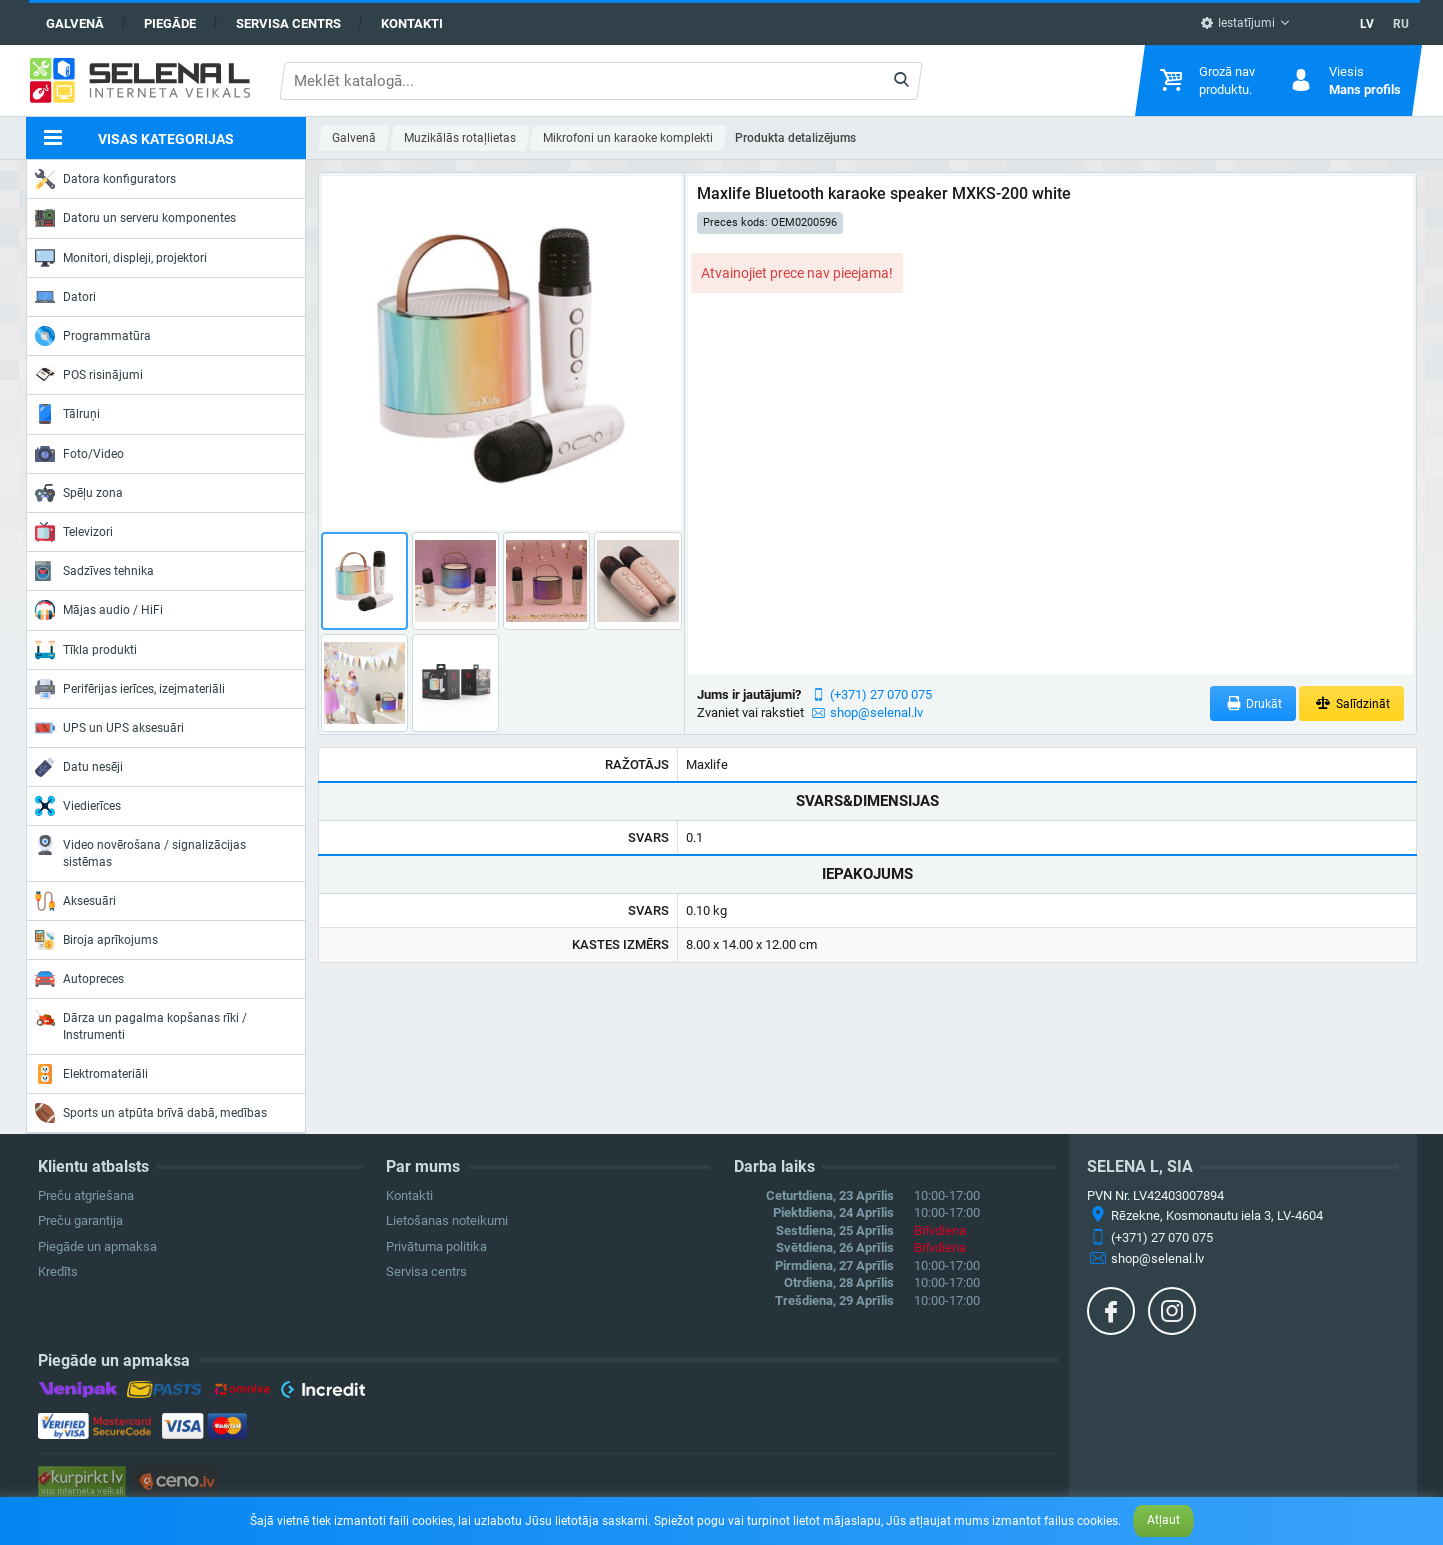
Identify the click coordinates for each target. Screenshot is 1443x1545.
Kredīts (58, 1271)
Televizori (74, 532)
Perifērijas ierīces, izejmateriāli (130, 689)
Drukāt (1253, 703)
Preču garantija (80, 1220)
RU (1401, 24)
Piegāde (170, 23)
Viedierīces (78, 806)
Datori (65, 297)
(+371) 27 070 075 (881, 694)
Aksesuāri (75, 901)
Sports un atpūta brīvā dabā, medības (151, 1113)
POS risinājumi (89, 374)
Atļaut (1163, 1520)
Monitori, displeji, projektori (121, 258)
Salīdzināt (1351, 703)
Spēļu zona (79, 493)
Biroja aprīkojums (96, 940)
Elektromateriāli (91, 1074)
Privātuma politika (436, 1246)
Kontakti (412, 23)
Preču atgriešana (86, 1195)
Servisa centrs (288, 23)
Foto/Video (79, 454)
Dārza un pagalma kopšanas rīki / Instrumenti (141, 1024)
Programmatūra (93, 336)
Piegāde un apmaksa (97, 1246)
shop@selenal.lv (876, 712)
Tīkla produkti (86, 650)
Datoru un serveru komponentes (135, 218)
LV (1367, 24)
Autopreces (79, 979)
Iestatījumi (1237, 23)
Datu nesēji (79, 767)
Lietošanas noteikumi (447, 1220)
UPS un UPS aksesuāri (109, 728)
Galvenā (75, 23)
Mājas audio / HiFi (99, 610)
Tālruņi (67, 414)
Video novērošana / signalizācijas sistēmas (140, 851)
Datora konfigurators (105, 179)
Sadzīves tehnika (94, 571)
